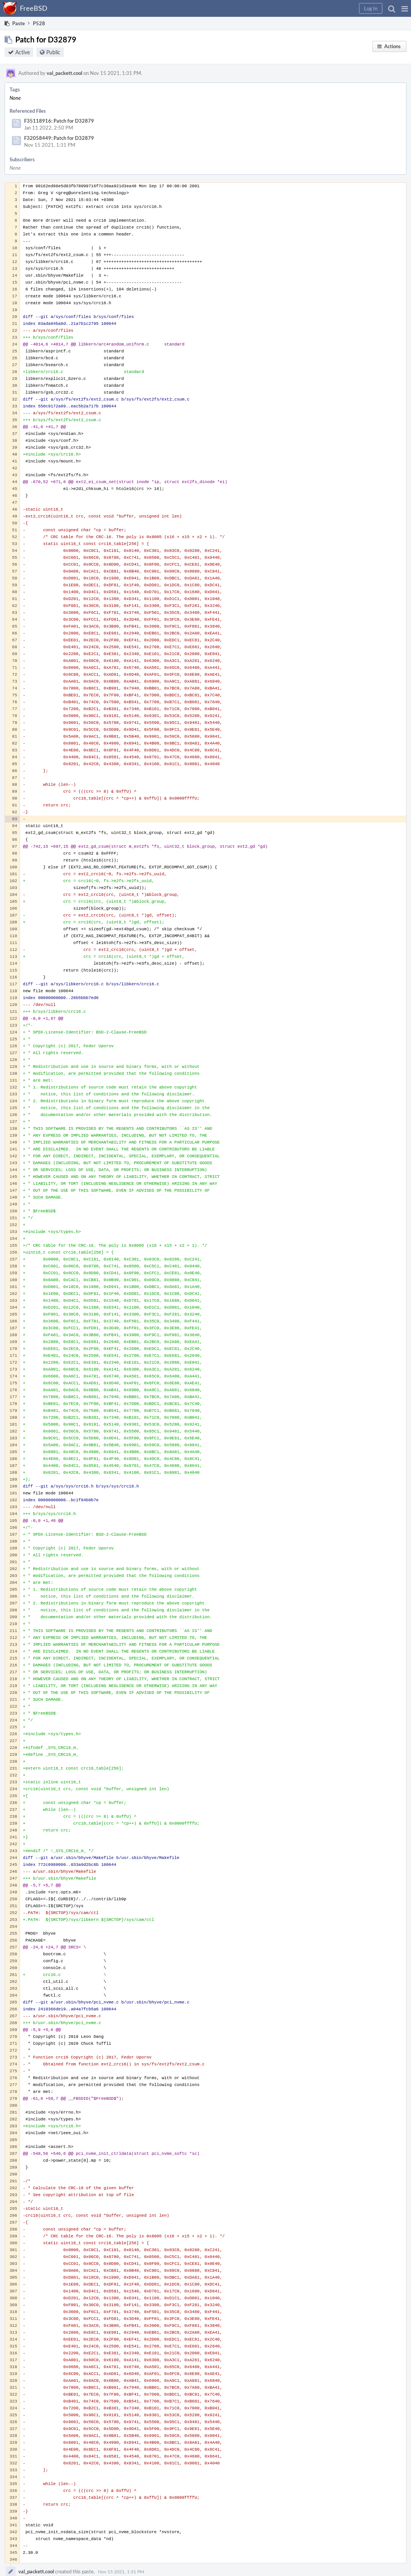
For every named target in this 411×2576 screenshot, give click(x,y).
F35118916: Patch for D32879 (59, 120)
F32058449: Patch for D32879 (59, 138)
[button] (404, 8)
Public (53, 52)
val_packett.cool (64, 73)
